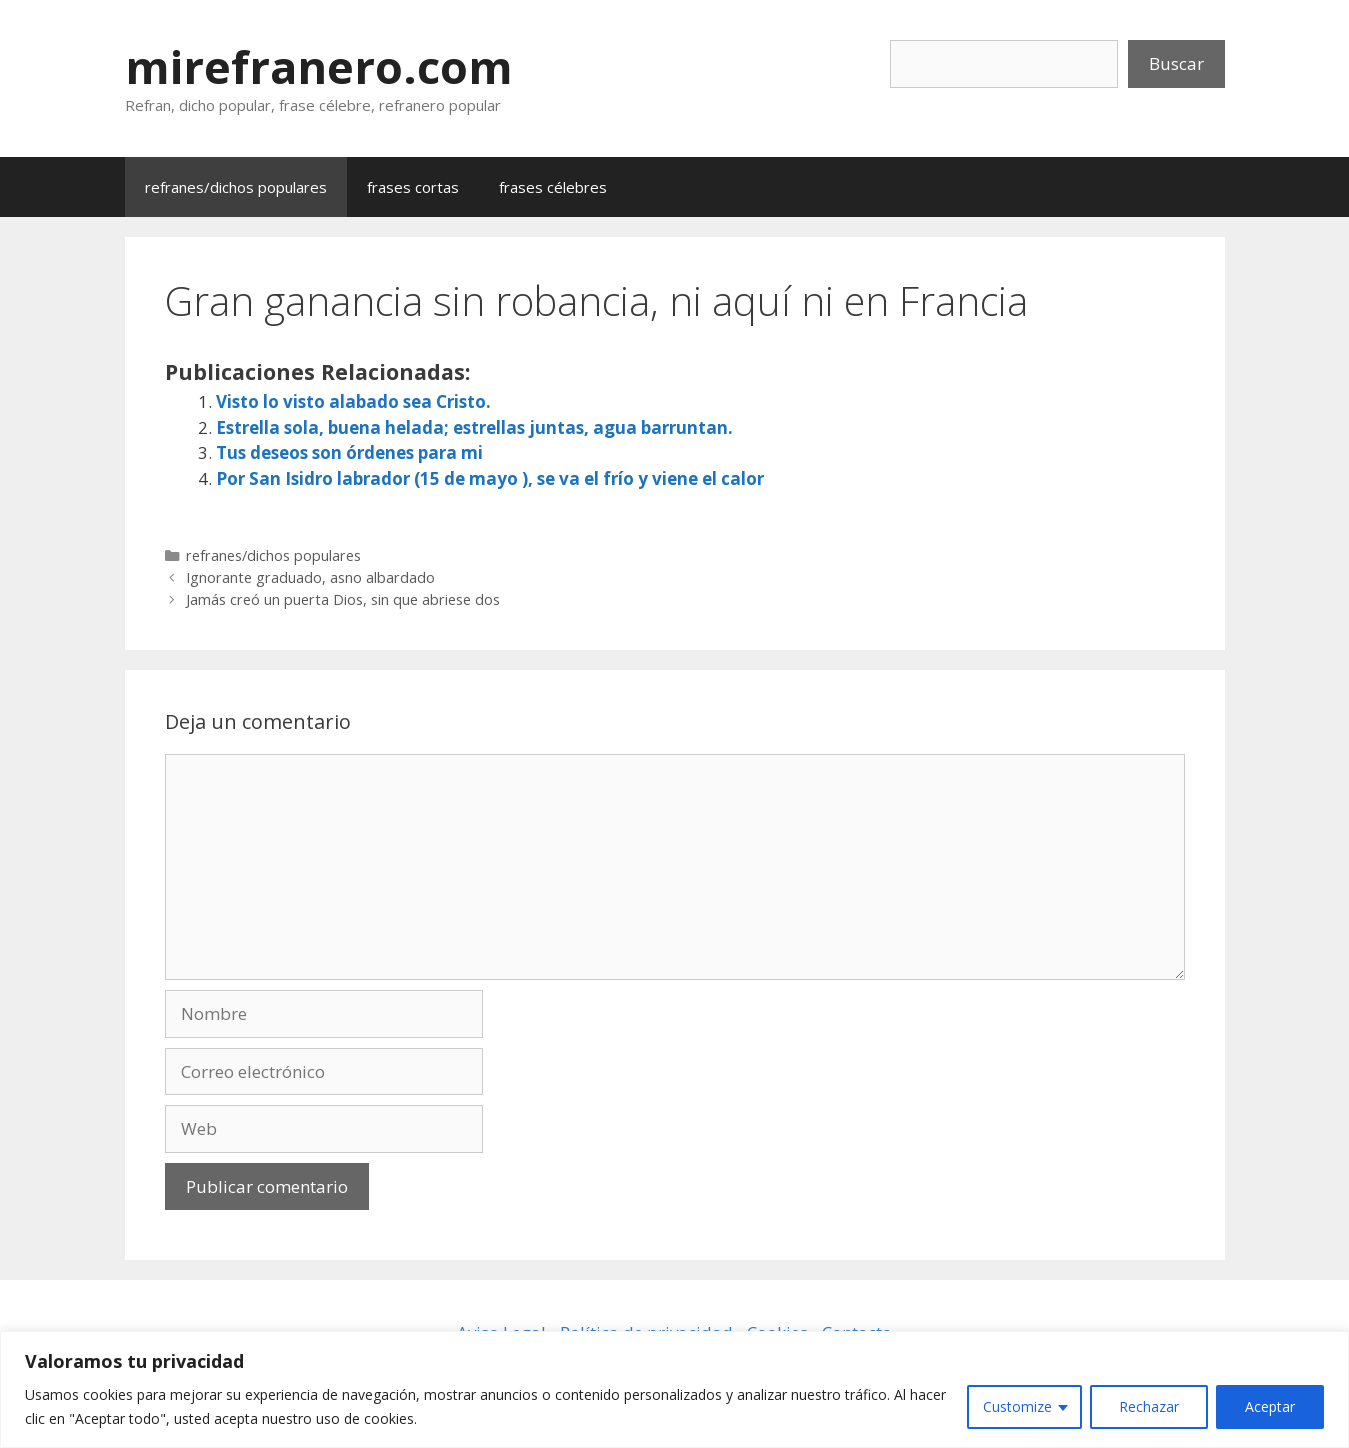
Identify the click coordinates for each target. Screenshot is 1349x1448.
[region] (674, 1389)
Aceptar (1270, 1406)
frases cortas (413, 187)
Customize (1017, 1406)
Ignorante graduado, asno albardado (310, 577)
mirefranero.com (319, 66)
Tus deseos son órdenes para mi (349, 452)
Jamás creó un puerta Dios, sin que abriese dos (343, 599)
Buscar (1176, 63)
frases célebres (553, 187)
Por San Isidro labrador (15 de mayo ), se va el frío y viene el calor (490, 478)
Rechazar (1149, 1406)
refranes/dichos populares (236, 187)
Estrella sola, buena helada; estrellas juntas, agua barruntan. (474, 427)
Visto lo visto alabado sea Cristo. (353, 401)
